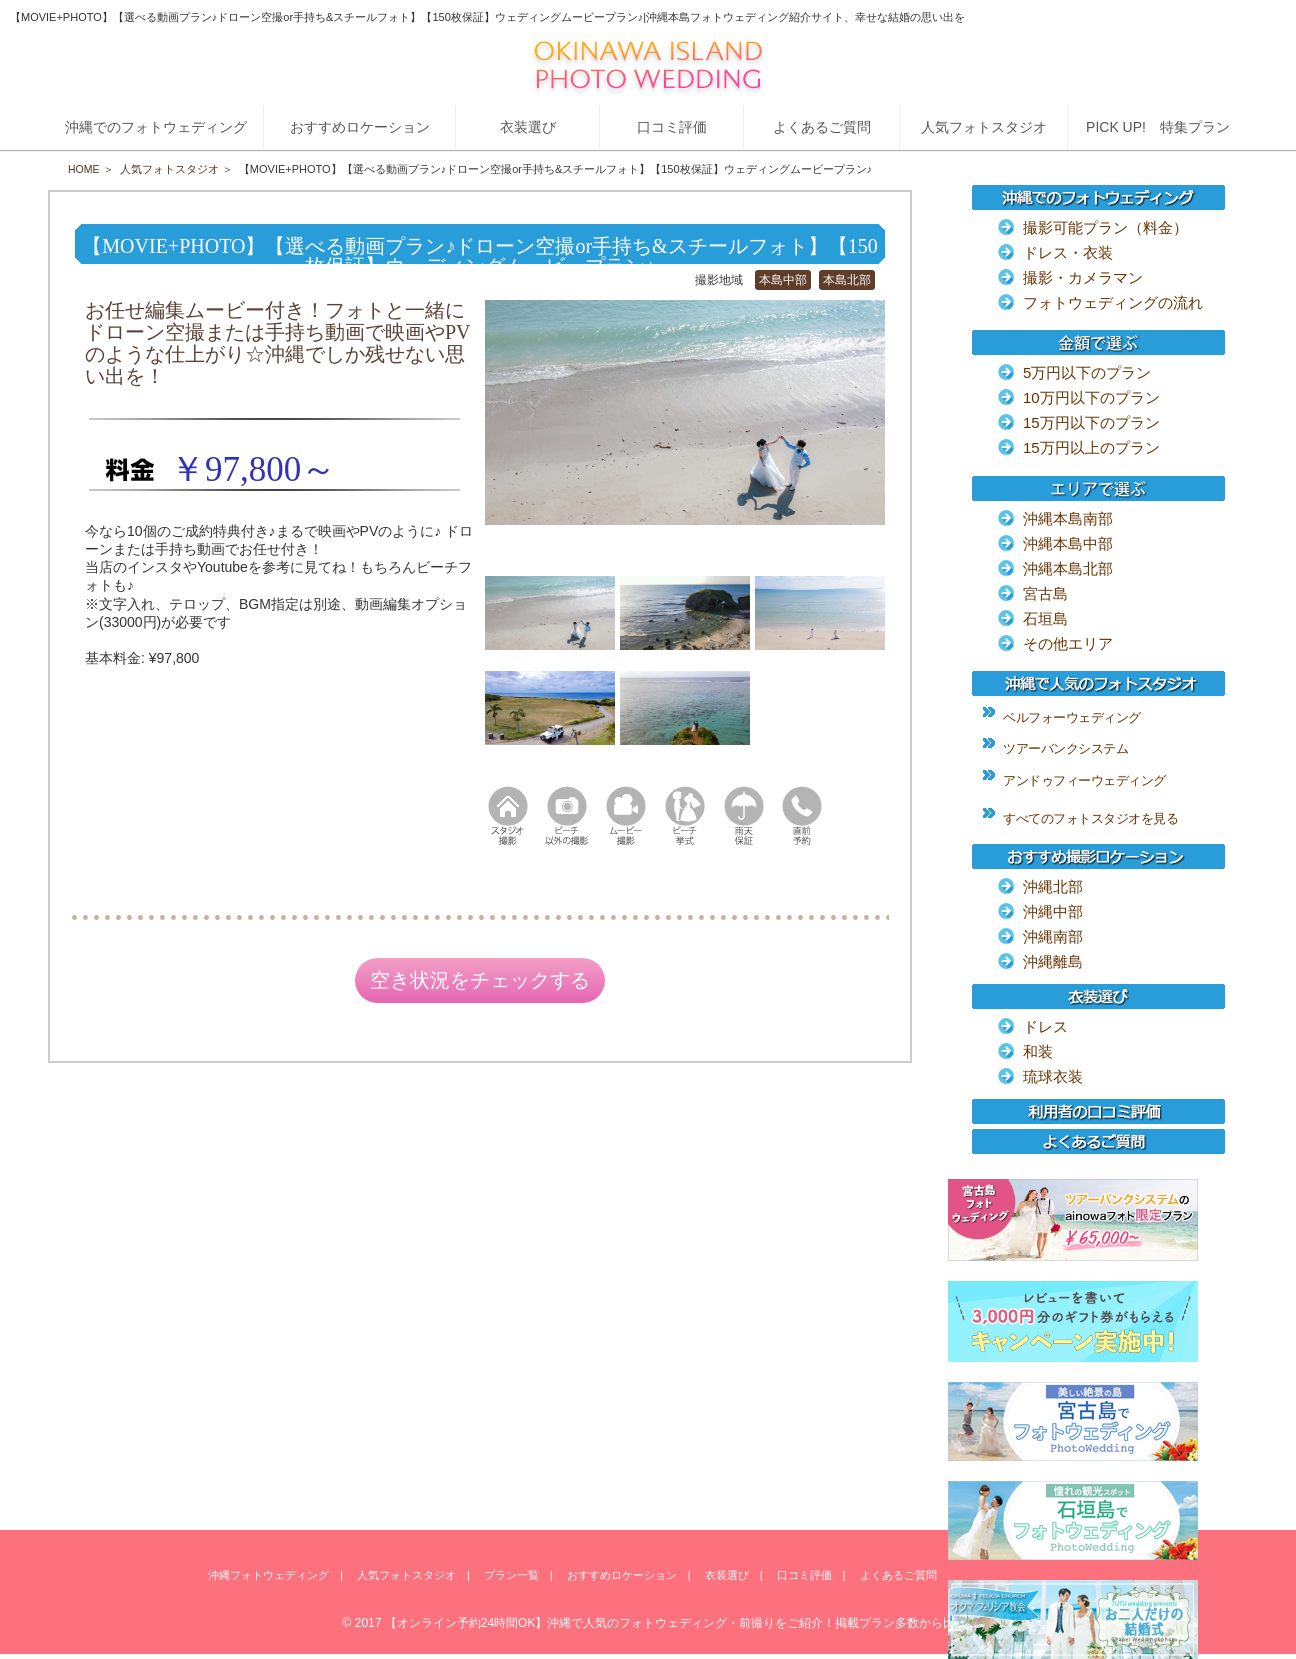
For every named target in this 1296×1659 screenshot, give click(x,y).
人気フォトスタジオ (170, 169)
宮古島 (1045, 593)
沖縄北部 (1053, 886)
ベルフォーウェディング (1072, 717)
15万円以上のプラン (1091, 447)
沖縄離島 (1053, 961)
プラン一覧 (511, 1576)
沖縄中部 (1053, 911)
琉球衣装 (1053, 1076)
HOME (84, 169)
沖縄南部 (1053, 936)
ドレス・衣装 (1068, 252)
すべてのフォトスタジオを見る (1090, 818)
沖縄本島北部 (1068, 568)
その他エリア (1068, 643)
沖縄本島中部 (1068, 543)
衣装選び (727, 1576)
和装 (1038, 1051)
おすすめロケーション (622, 1576)
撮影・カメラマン (1083, 277)
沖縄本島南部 (1068, 518)
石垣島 (1045, 618)
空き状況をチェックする (480, 982)
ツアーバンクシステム (1065, 748)
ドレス (1045, 1026)
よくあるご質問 (898, 1576)
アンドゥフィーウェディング (1084, 780)
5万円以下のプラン (1087, 372)
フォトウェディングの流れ (1113, 302)
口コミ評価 (804, 1576)
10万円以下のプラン (1091, 397)
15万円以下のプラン (1091, 422)
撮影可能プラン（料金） (1105, 227)
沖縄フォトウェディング (268, 1576)
